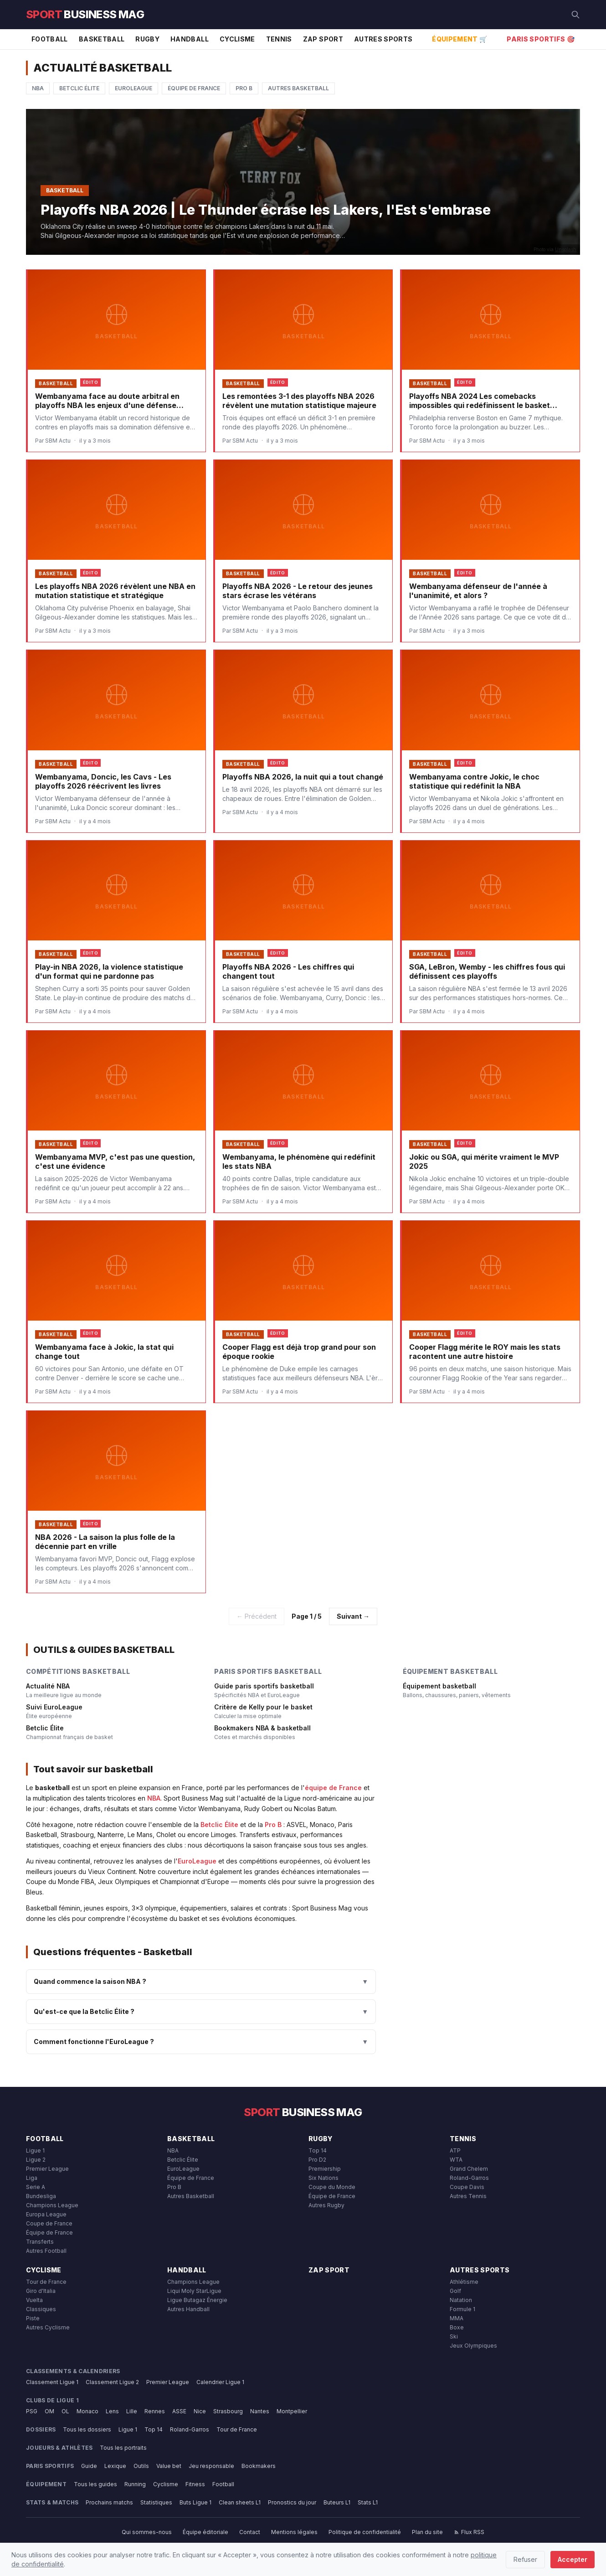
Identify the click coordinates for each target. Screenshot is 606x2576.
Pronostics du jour (292, 2502)
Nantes (259, 2411)
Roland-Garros (469, 2177)
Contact (249, 2532)
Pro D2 (317, 2159)
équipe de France (333, 1787)
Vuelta (34, 2300)
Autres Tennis (468, 2196)
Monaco (87, 2411)
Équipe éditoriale (205, 2532)
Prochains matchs (109, 2502)
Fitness (195, 2484)
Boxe (457, 2327)
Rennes (154, 2411)
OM (49, 2411)
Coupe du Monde (331, 2187)
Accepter (572, 2559)
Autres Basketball (298, 88)
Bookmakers (258, 2465)
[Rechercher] (575, 14)
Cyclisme (237, 39)
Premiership (324, 2168)
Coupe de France (49, 2223)
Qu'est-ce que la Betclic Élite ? (201, 2011)
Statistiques (156, 2502)
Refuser (525, 2559)
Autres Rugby (326, 2205)
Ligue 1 (35, 2150)
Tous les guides (95, 2484)
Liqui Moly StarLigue (194, 2290)
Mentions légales (294, 2532)
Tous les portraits (123, 2447)
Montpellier (292, 2411)
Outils (141, 2465)
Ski (454, 2336)
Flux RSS (469, 2532)
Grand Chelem (469, 2168)
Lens (112, 2411)
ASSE (179, 2411)
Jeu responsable (211, 2465)
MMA (456, 2318)
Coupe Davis (467, 2187)
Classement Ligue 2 (112, 2382)
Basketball (102, 39)
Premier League (47, 2168)
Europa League (46, 2214)
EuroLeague (133, 88)
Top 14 (317, 2150)
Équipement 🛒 (459, 39)
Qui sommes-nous (147, 2532)
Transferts (40, 2241)
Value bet (168, 2465)
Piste (33, 2318)
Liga (31, 2177)
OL (65, 2411)
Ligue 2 (36, 2159)
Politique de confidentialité (365, 2532)
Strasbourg (228, 2411)
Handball (189, 39)
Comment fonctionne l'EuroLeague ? (201, 2041)
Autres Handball (188, 2309)
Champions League (52, 2205)
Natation (461, 2300)
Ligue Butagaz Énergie (197, 2300)
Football (49, 39)
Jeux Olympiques (473, 2345)
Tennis (279, 39)
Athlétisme (464, 2281)
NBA (38, 88)
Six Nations (323, 2177)
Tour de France (46, 2281)
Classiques (41, 2309)
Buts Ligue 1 (195, 2502)
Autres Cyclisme (48, 2327)
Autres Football (46, 2250)
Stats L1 (368, 2502)
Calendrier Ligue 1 (220, 2382)
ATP (455, 2150)
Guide (89, 2465)
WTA (456, 2159)
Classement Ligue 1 (52, 2382)
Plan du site (427, 2532)
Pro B (244, 88)
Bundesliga (41, 2196)
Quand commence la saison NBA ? (201, 1981)
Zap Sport (323, 39)
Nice (200, 2411)
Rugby (147, 39)
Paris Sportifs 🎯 (541, 39)
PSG (31, 2411)
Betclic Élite (79, 88)
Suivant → (353, 1616)
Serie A (35, 2187)
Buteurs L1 (337, 2502)
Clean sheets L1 (240, 2502)
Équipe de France (194, 88)
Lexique (115, 2465)
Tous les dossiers (87, 2429)
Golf (455, 2290)
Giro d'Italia (41, 2290)
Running (135, 2484)
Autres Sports (383, 39)
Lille (131, 2411)
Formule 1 (462, 2309)
